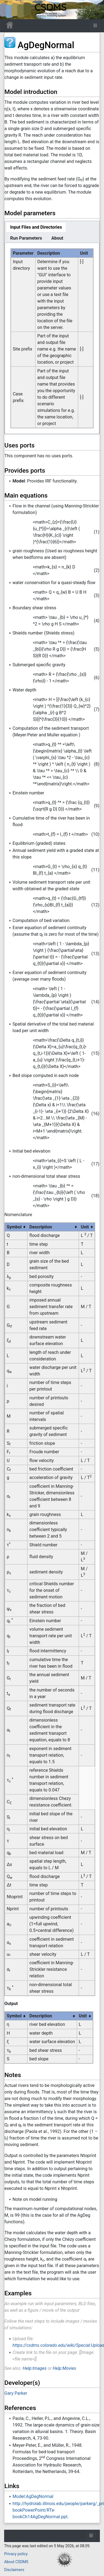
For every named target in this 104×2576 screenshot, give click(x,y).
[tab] (36, 227)
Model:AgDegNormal (33, 2496)
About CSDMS (16, 2562)
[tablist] (52, 232)
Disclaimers (14, 2570)
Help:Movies (64, 2368)
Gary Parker (15, 2393)
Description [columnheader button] (40, 1227)
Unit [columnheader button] (85, 1227)
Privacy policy (16, 2554)
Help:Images (34, 2368)
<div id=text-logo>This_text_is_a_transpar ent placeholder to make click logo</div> (8, 9)
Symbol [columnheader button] (14, 1227)
